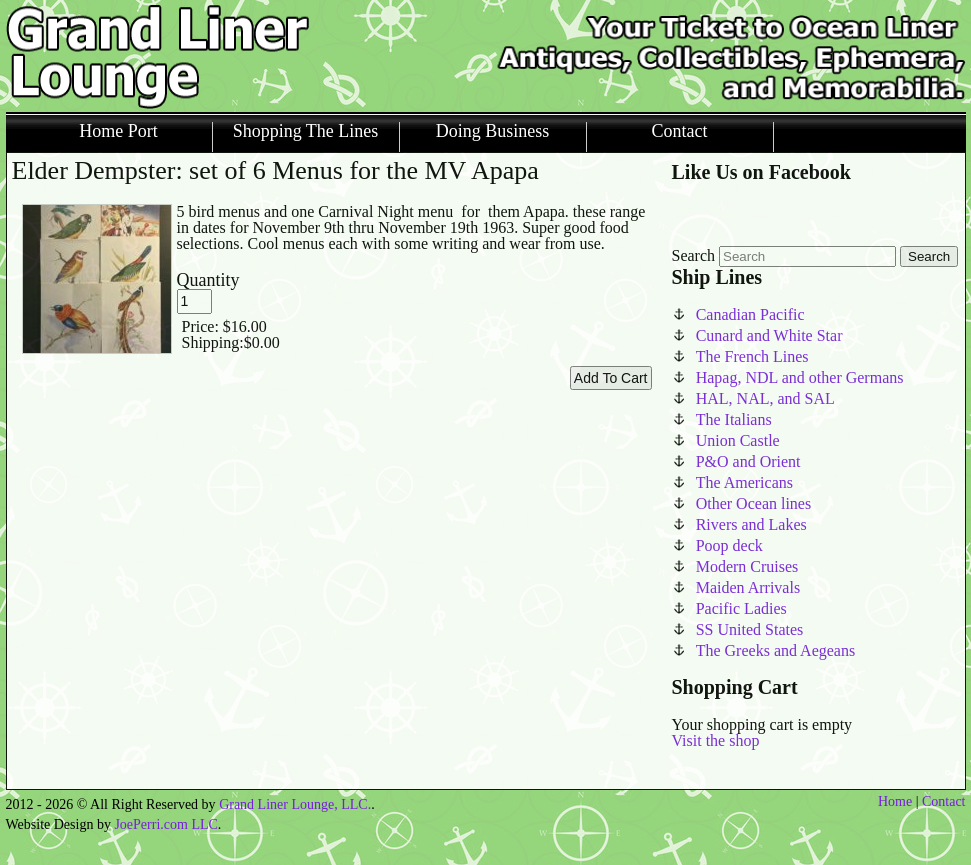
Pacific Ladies (741, 608)
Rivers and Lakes (751, 524)
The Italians (734, 419)
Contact (680, 131)
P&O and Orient (748, 461)
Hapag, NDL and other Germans (800, 377)
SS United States (750, 629)
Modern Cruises (747, 566)
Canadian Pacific (750, 314)
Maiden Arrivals (748, 587)
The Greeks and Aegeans (776, 650)
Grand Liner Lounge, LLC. (295, 804)
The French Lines (752, 356)
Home (895, 801)
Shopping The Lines (306, 131)
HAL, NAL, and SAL (765, 398)
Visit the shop (716, 740)
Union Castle (738, 440)
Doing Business (493, 131)
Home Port (118, 131)
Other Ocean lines (754, 503)
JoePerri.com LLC (165, 824)
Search (694, 255)
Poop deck (729, 545)
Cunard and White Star (769, 335)
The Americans (744, 482)
